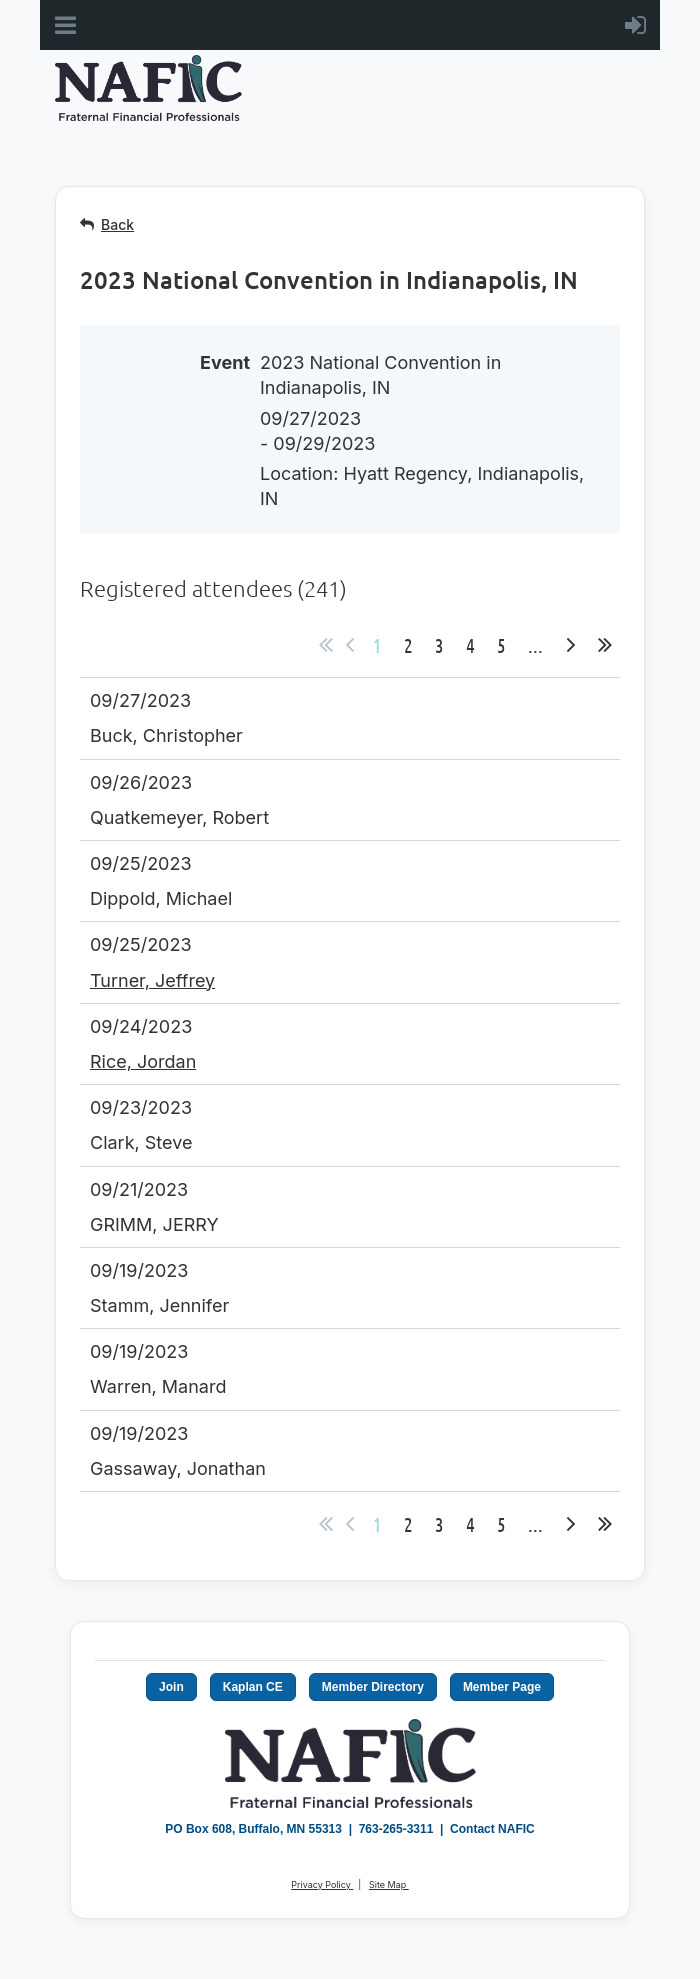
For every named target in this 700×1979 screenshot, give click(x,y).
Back (117, 224)
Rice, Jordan (143, 1061)
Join (171, 1687)
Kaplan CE (253, 1687)
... (535, 645)
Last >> (605, 645)
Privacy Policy (322, 1884)
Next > (571, 645)
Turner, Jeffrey (152, 980)
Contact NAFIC (492, 1829)
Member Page (502, 1687)
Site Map (389, 1884)
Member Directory (373, 1687)
